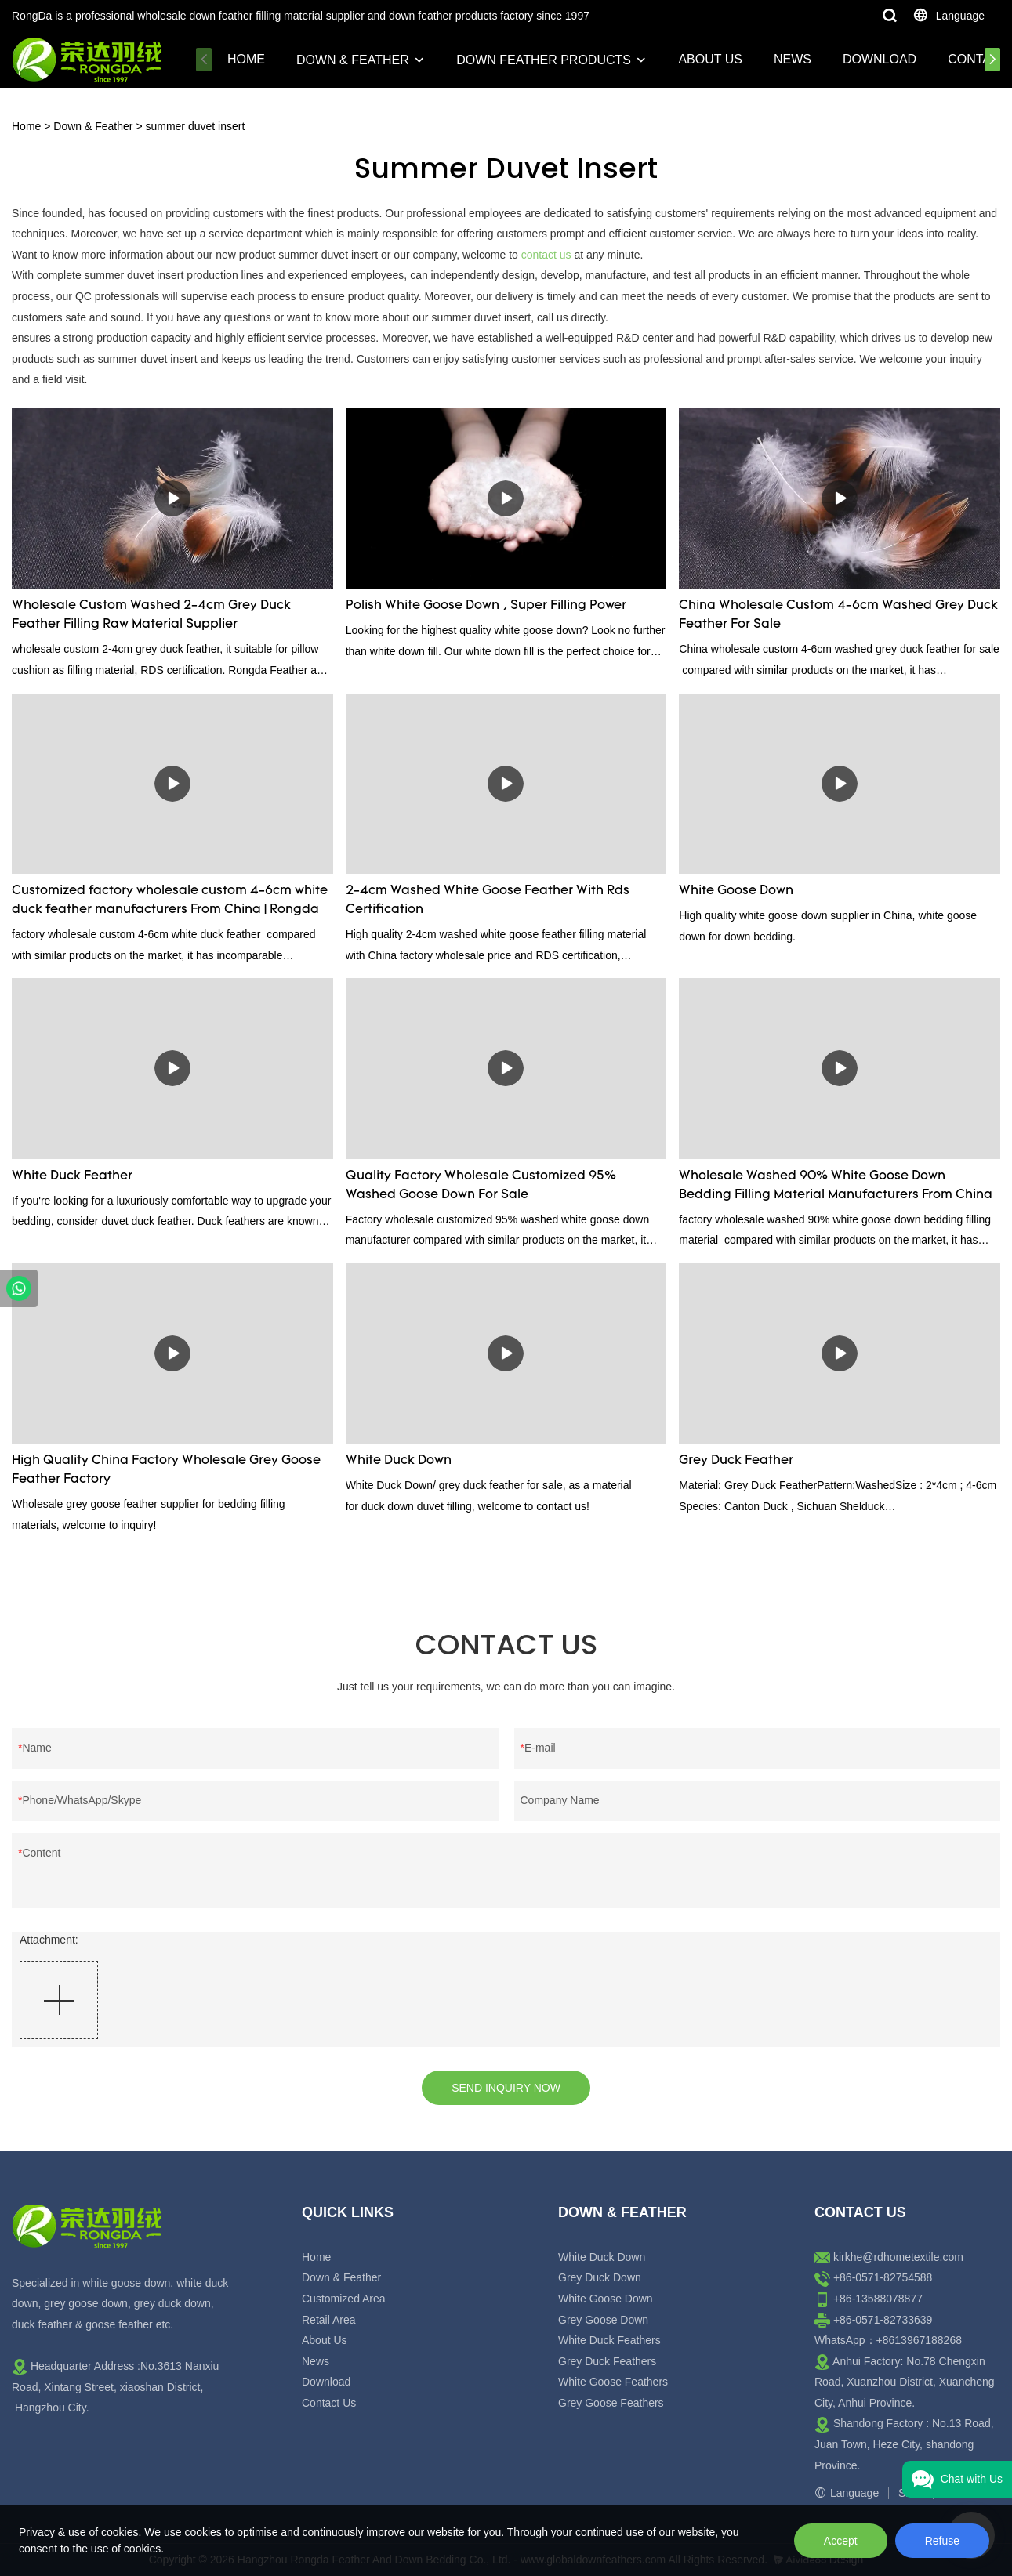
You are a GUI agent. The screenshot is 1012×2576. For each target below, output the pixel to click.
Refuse (942, 2540)
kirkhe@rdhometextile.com (898, 2257)
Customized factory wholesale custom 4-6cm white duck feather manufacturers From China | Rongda (170, 900)
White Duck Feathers (609, 2340)
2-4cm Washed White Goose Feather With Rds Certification (487, 900)
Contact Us (329, 2403)
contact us (546, 254)
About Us (710, 59)
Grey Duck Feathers (607, 2361)
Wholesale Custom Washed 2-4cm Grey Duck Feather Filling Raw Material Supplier (151, 615)
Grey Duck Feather (736, 1461)
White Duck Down (399, 1461)
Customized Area (344, 2298)
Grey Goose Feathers (611, 2403)
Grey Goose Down (603, 2319)
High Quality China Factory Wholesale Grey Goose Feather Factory (166, 1470)
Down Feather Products (543, 60)
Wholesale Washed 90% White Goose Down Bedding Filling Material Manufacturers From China (835, 1185)
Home (246, 59)
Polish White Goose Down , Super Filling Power (486, 606)
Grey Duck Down (599, 2277)
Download (879, 59)
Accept (841, 2540)
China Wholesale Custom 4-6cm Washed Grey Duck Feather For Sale (838, 615)
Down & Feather (352, 60)
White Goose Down (736, 891)
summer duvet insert (195, 126)
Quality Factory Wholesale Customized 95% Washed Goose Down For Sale (481, 1185)
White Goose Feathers (613, 2381)
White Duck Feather (72, 1176)
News (792, 59)
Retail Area (328, 2319)
